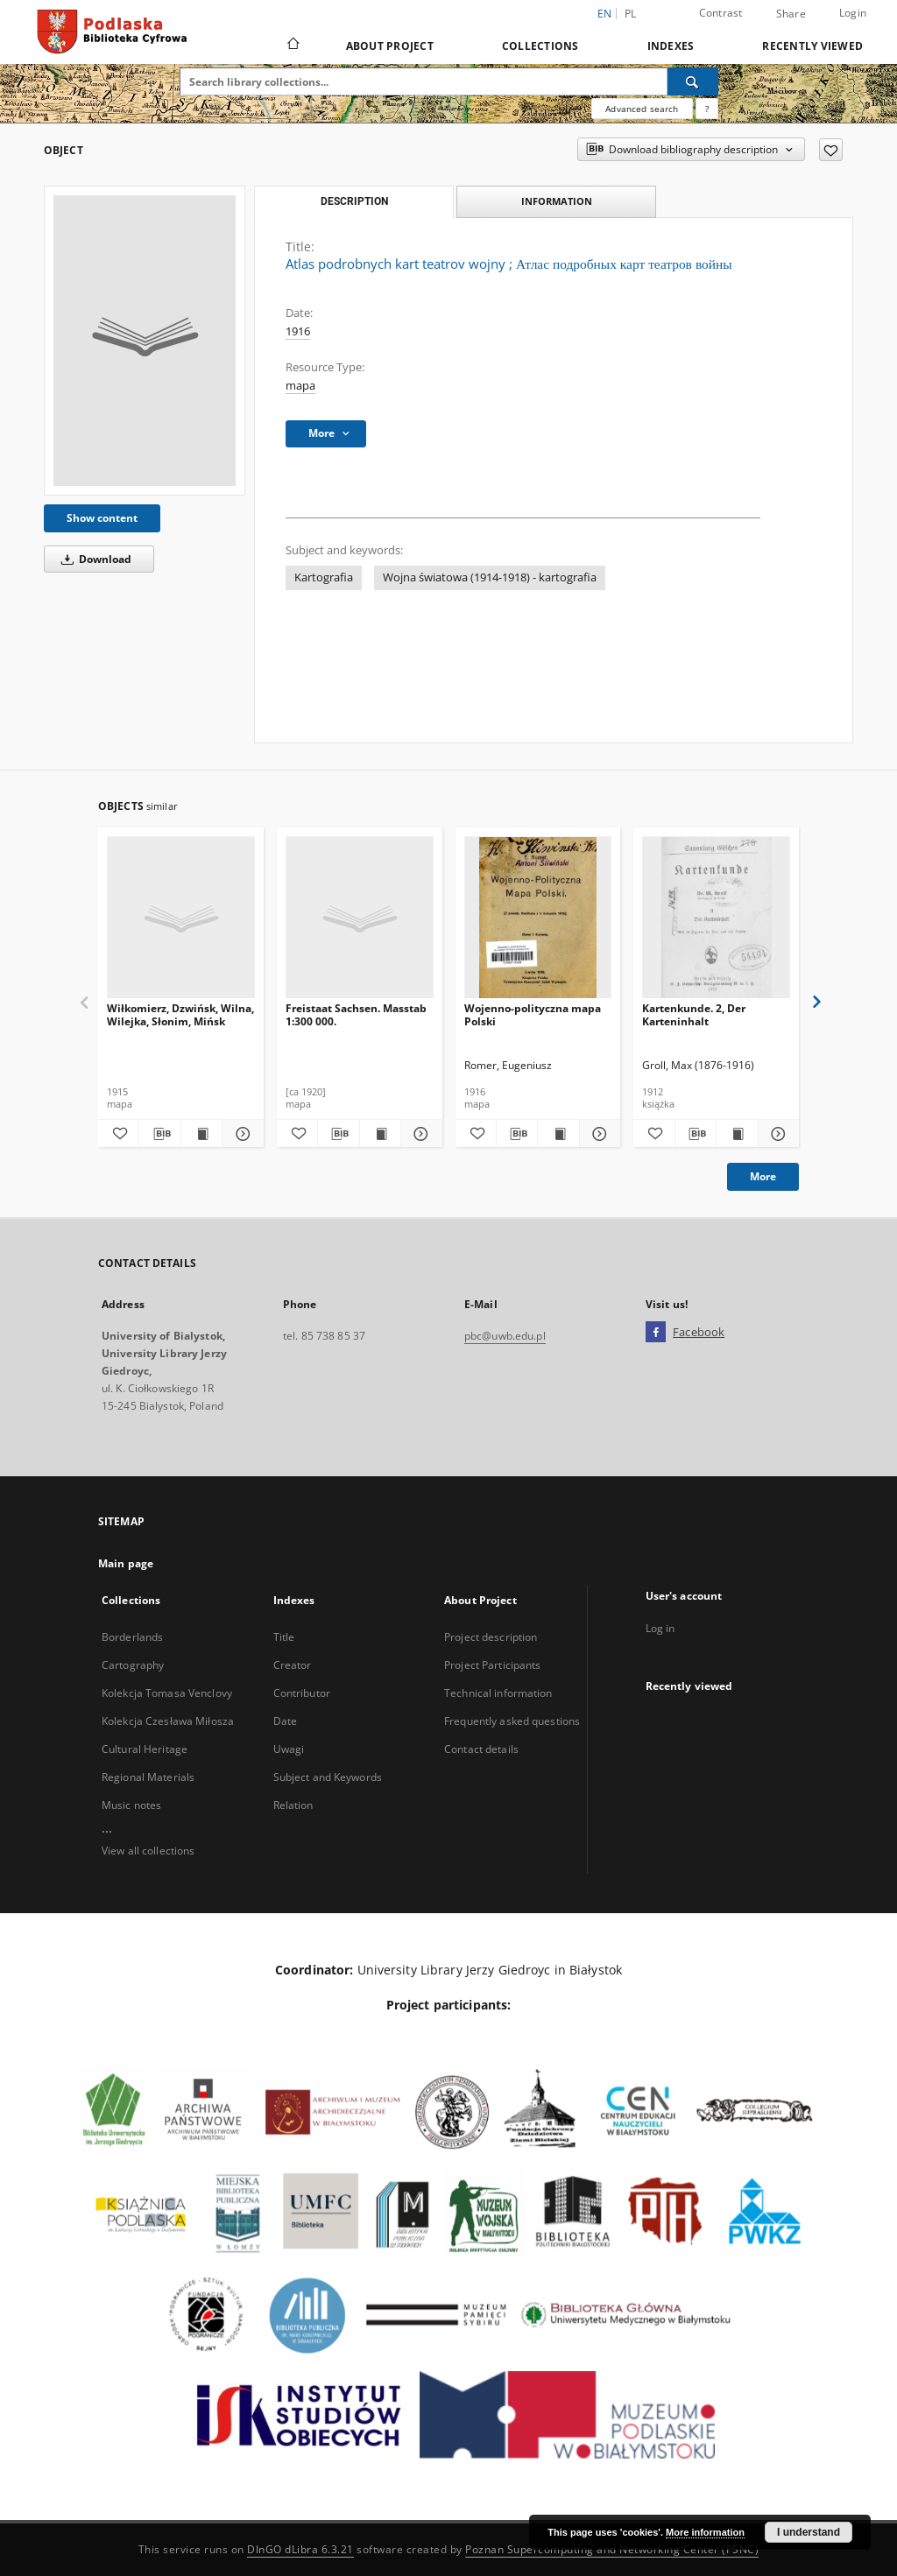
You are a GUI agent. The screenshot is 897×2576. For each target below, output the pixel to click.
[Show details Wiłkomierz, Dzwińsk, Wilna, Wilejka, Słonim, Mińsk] (240, 1134)
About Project (390, 46)
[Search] (692, 81)
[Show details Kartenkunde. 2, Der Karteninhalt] (776, 1134)
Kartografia (323, 577)
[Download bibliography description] (159, 1134)
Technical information (498, 1693)
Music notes (131, 1805)
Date (285, 1721)
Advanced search (641, 108)
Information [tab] (556, 201)
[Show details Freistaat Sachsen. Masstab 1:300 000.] (419, 1134)
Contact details (481, 1749)
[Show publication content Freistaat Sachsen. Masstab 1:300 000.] (380, 1134)
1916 (298, 331)
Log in (660, 1628)
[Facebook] (656, 1333)
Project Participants (492, 1665)
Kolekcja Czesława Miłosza (168, 1721)
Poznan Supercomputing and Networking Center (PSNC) (612, 2549)
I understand (808, 2532)
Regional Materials (148, 1777)
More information (705, 2532)
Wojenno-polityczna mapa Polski (532, 1014)
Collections (540, 46)
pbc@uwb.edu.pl (505, 1335)
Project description (490, 1636)
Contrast (721, 12)
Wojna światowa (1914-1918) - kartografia (490, 577)
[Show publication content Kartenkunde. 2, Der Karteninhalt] (737, 1134)
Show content (102, 517)
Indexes (671, 46)
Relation (293, 1805)
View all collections (148, 1850)
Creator (292, 1665)
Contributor (301, 1693)
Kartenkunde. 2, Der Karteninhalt (693, 1014)
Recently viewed (812, 46)
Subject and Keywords (327, 1777)
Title (284, 1636)
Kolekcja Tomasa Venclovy (167, 1693)
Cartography (133, 1665)
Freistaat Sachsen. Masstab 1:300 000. (356, 1014)
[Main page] (292, 45)
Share (791, 14)
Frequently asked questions (512, 1721)
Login (852, 12)
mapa (300, 385)
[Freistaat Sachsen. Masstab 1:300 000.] (359, 918)
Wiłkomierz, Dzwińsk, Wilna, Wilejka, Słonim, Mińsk (180, 1014)
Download (93, 559)
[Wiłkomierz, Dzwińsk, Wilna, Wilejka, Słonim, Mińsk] (181, 918)
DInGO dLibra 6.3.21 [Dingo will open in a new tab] (300, 2549)
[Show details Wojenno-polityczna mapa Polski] (597, 1134)
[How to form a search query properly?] (707, 108)
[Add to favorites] (831, 149)
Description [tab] (354, 201)
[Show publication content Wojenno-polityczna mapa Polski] (558, 1134)
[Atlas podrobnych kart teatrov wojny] (144, 340)
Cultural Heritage (144, 1749)
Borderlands (132, 1636)
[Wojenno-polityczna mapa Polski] (538, 918)
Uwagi (289, 1749)
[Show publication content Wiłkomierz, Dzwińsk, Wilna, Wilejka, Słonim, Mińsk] (201, 1134)
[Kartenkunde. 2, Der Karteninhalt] (716, 918)
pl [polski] (631, 13)
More (763, 1176)
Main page (125, 1563)
